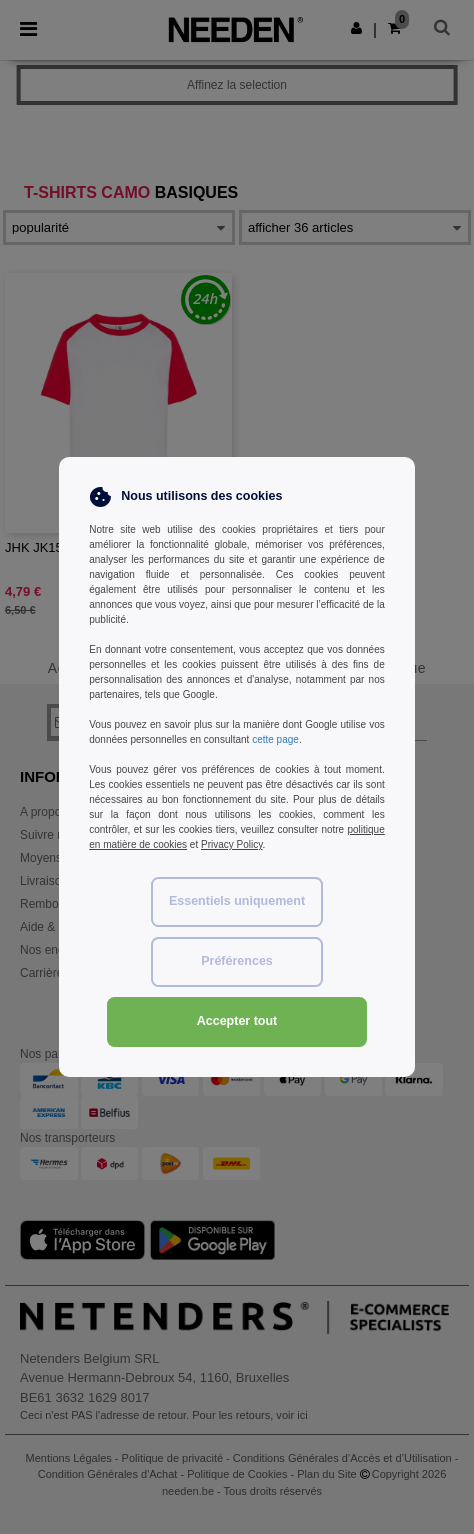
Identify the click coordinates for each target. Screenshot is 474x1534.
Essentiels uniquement (237, 901)
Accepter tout (237, 1021)
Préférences (237, 961)
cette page (275, 739)
